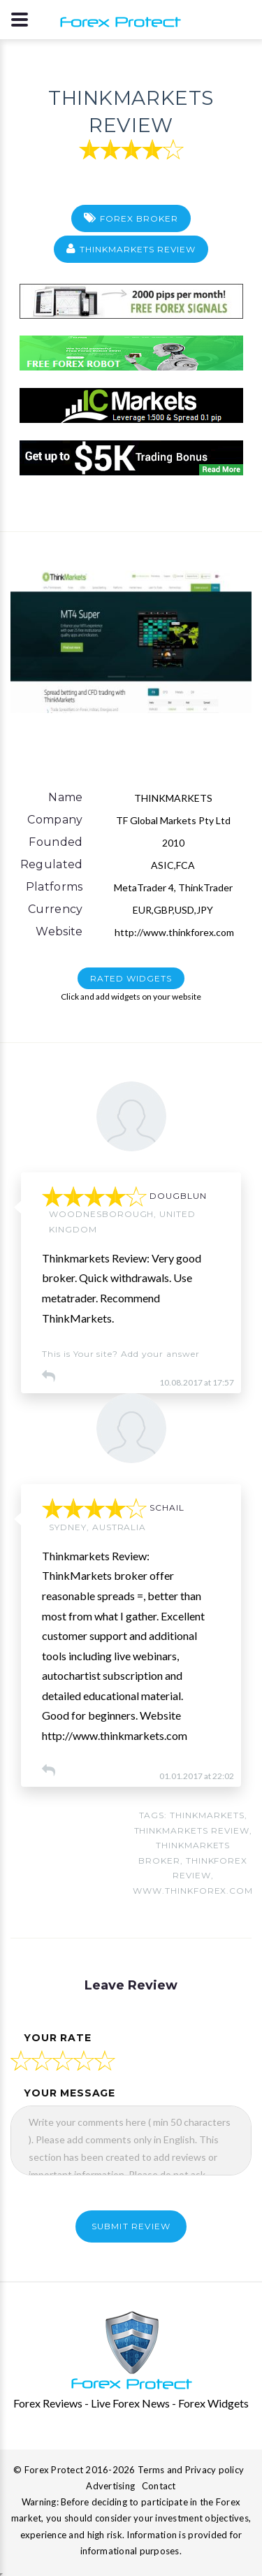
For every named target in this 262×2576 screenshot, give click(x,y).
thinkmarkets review (191, 1830)
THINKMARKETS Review (137, 249)
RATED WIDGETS (130, 978)
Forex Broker (139, 218)
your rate (58, 2037)
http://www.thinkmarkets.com (114, 1735)
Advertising (110, 2485)
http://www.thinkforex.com (173, 932)
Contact (159, 2485)
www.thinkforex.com (193, 1890)
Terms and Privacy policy (191, 2469)
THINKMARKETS (207, 1815)
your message (69, 2093)
